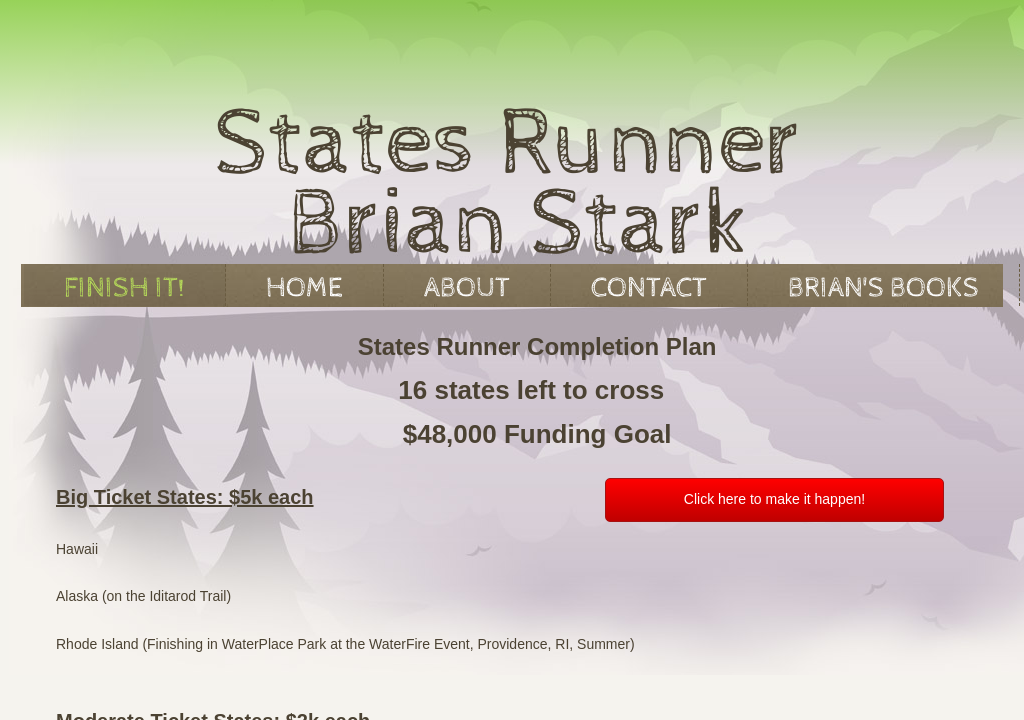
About (467, 288)
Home (304, 288)
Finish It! (124, 288)
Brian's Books (883, 288)
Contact (649, 288)
